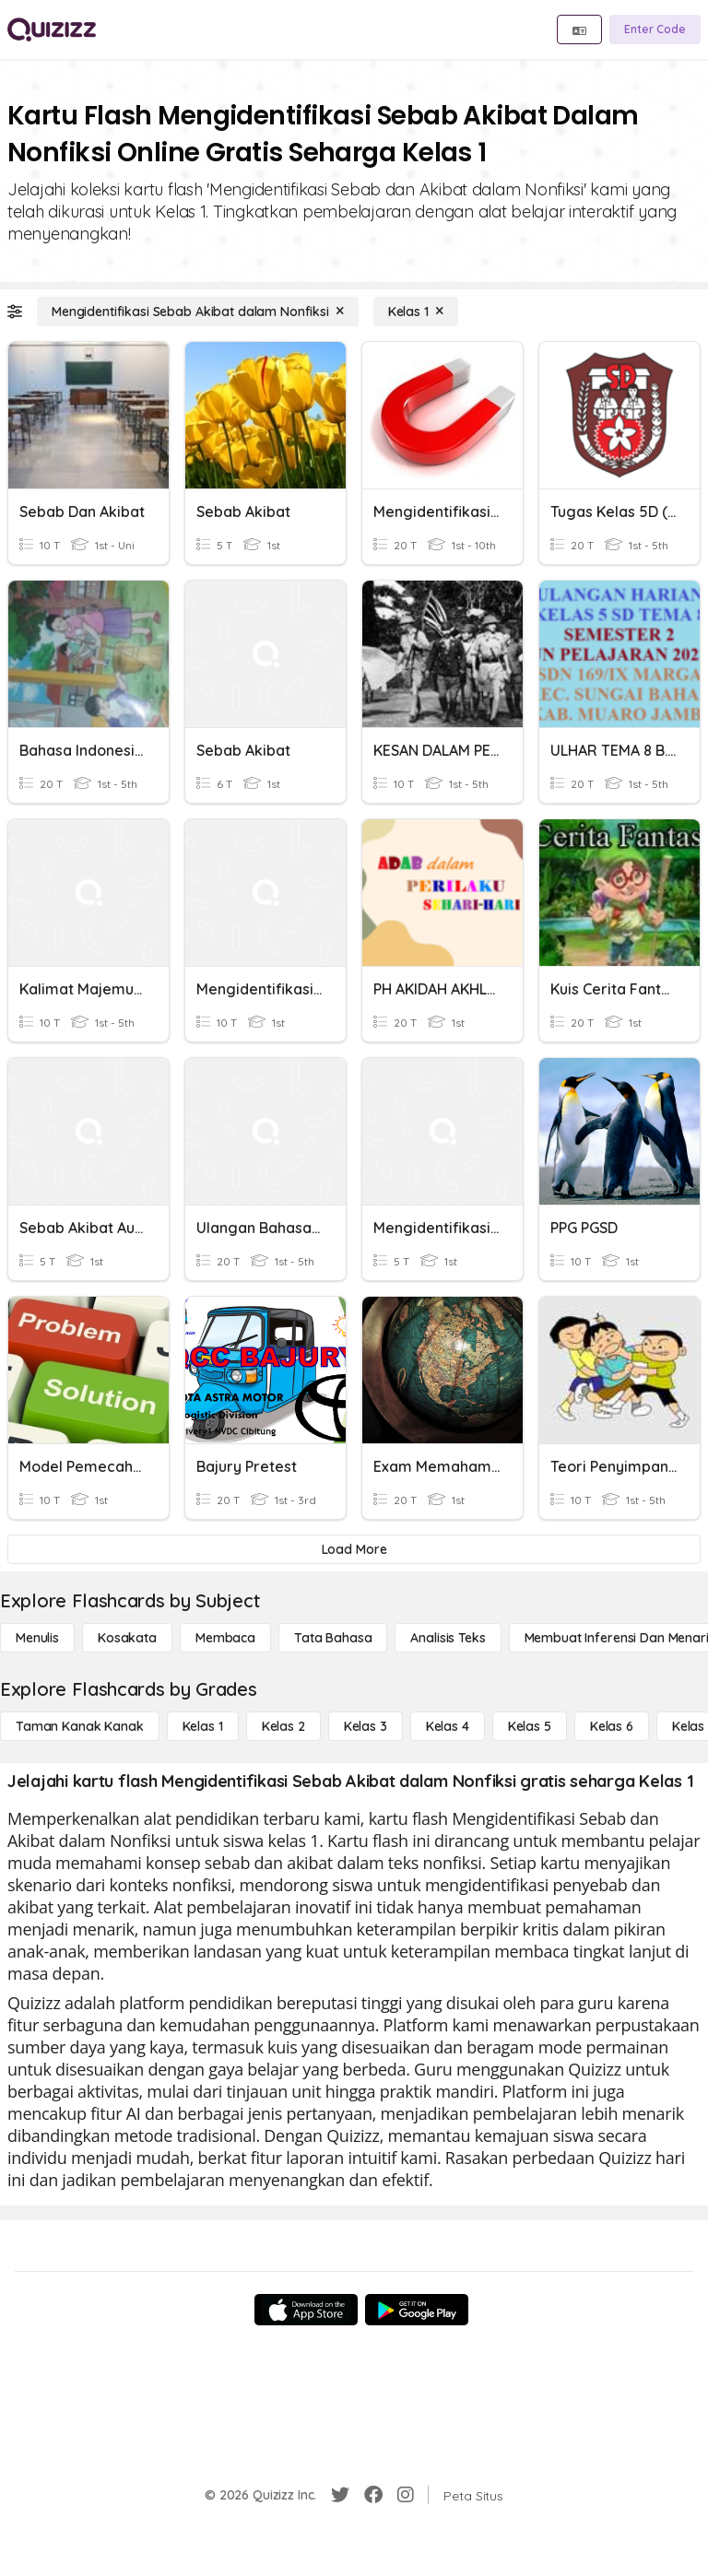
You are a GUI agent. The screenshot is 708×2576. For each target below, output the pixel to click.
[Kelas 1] (415, 311)
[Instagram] (405, 2495)
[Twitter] (340, 2495)
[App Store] (306, 2309)
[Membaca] (225, 1638)
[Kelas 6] (611, 1726)
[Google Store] (416, 2309)
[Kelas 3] (365, 1726)
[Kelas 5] (529, 1726)
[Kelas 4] (447, 1726)
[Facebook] (373, 2495)
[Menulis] (37, 1638)
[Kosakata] (127, 1638)
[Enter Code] (655, 29)
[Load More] (354, 1549)
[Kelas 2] (283, 1726)
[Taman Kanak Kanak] (79, 1726)
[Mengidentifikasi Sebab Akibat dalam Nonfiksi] (198, 311)
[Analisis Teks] (448, 1638)
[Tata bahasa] (332, 1638)
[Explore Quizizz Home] (51, 29)
